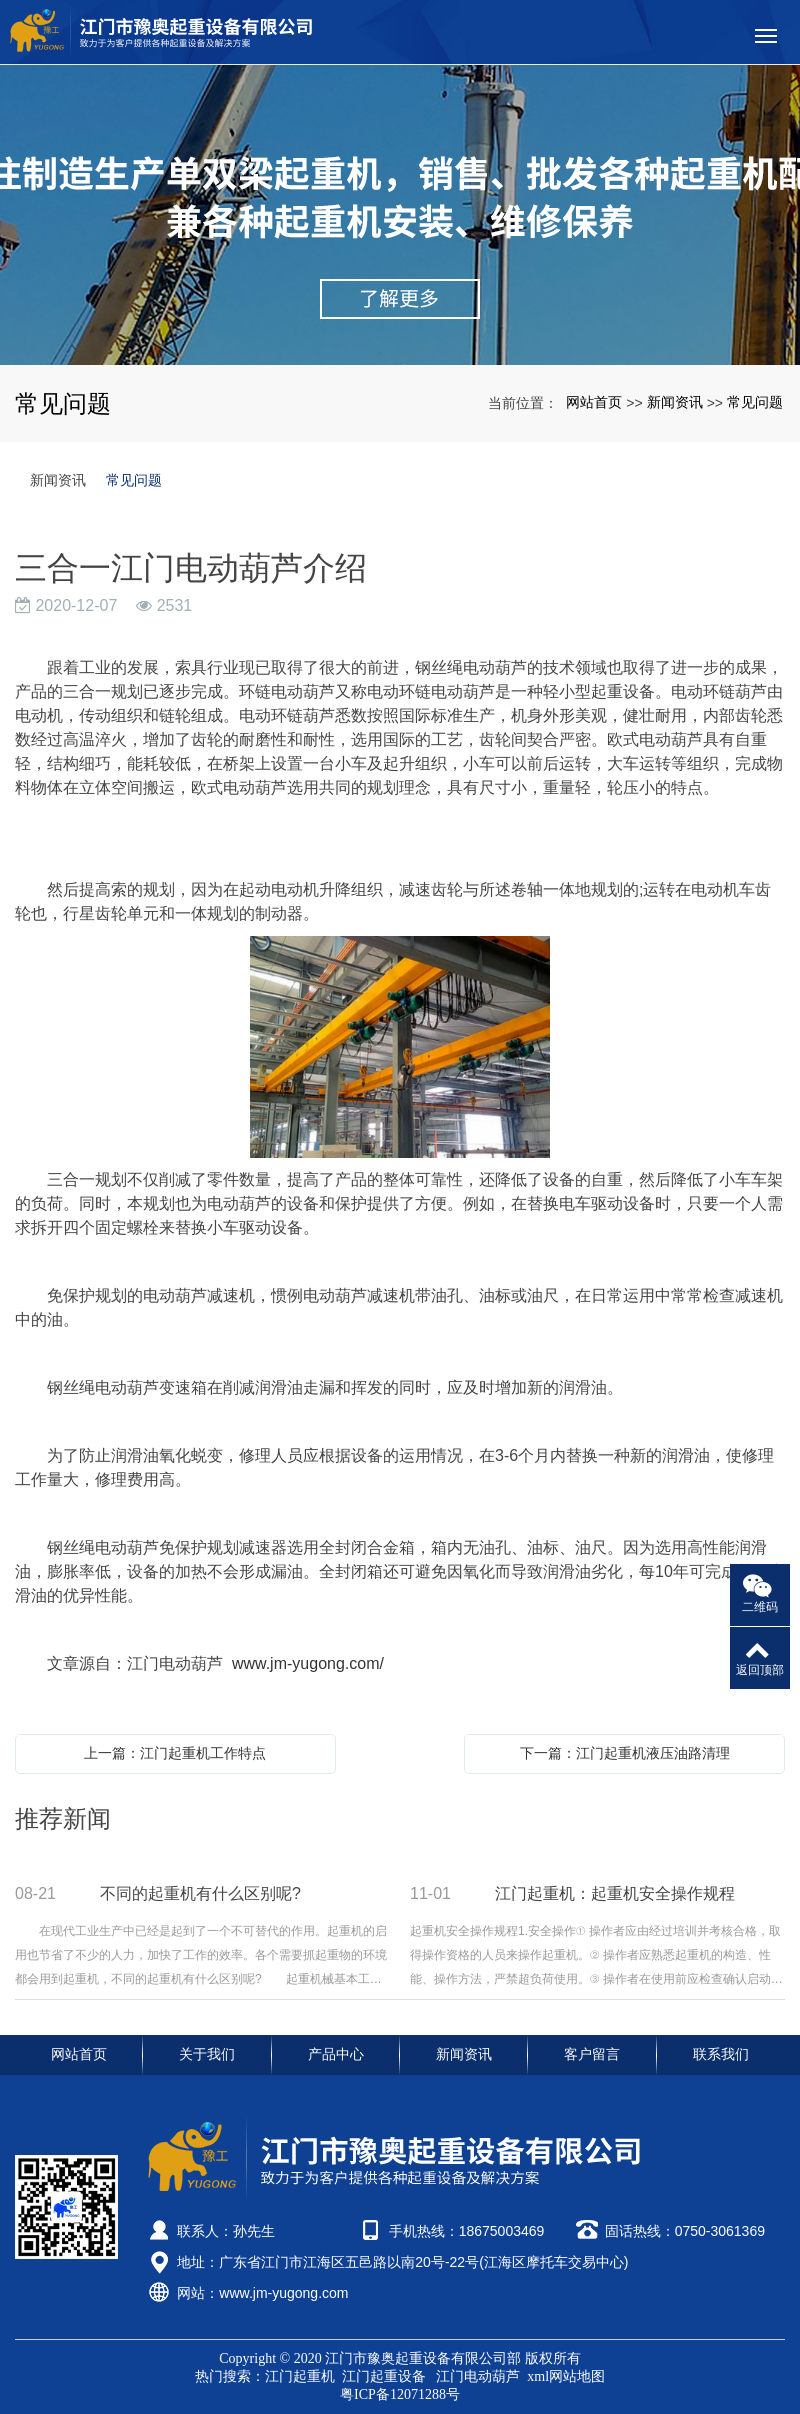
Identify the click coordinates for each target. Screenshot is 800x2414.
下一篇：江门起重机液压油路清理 (625, 1753)
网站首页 (594, 402)
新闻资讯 (675, 402)
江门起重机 (302, 2376)
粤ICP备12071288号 (400, 2394)
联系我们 (721, 2054)
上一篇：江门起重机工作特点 (175, 1753)
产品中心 (336, 2054)
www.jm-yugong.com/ (308, 1663)
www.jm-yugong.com (283, 2293)
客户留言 (592, 2054)
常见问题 (755, 402)
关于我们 (207, 2054)
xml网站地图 (566, 2376)
